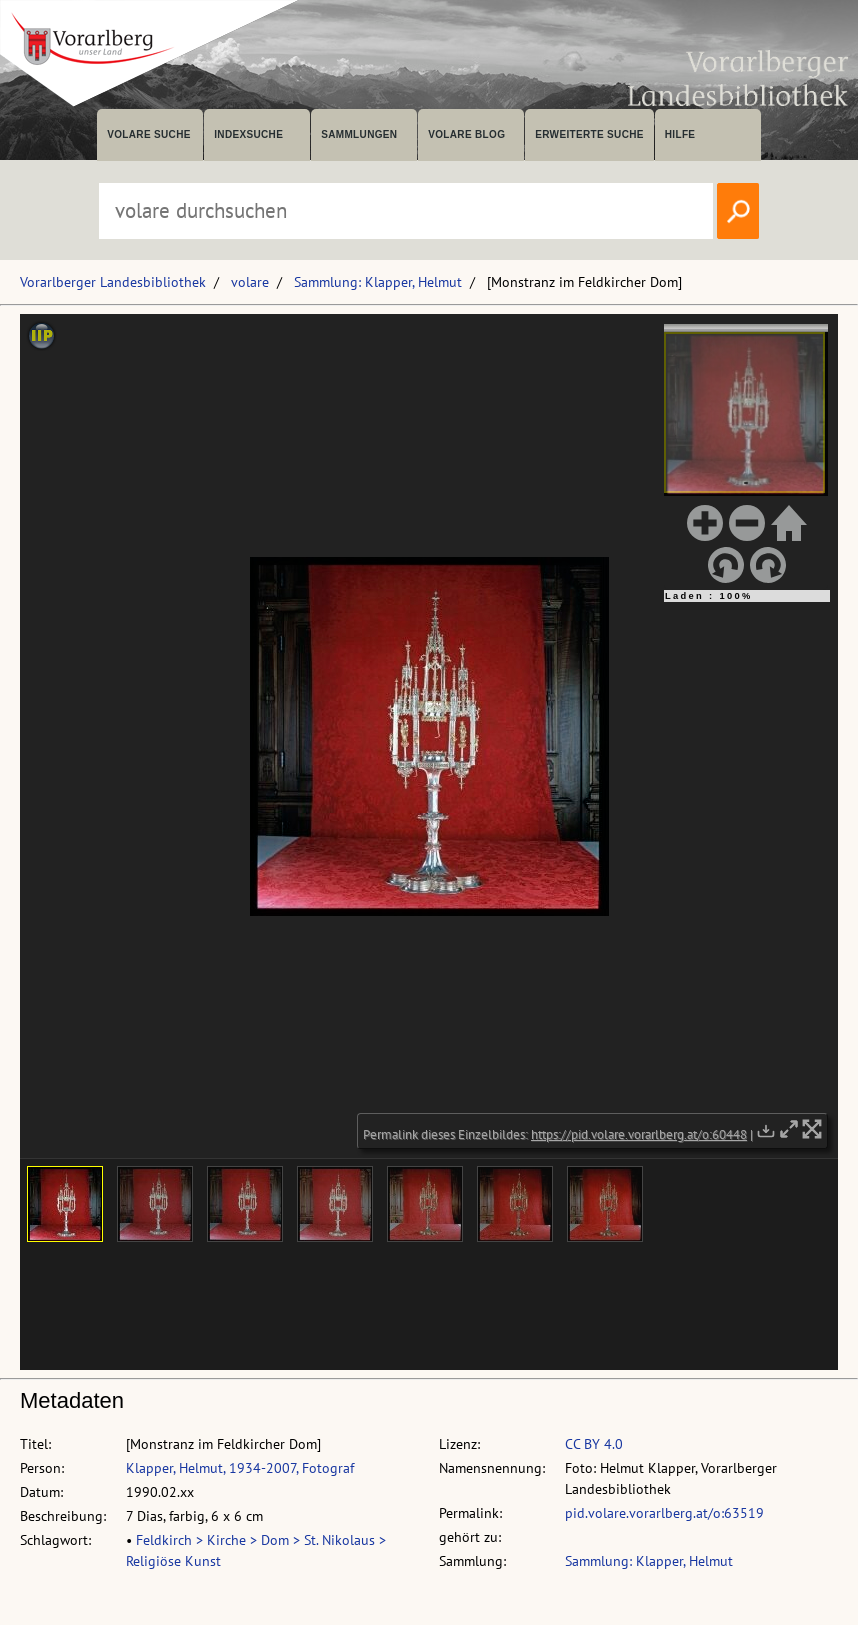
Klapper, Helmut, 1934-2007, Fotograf (240, 1468)
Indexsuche (248, 134)
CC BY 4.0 (594, 1444)
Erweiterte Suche (589, 134)
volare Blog (466, 134)
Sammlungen (359, 134)
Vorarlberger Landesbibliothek (113, 282)
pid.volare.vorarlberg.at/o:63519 (664, 1513)
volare (250, 282)
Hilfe (680, 134)
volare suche (149, 134)
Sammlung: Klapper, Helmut (378, 282)
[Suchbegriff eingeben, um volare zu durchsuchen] (406, 211)
